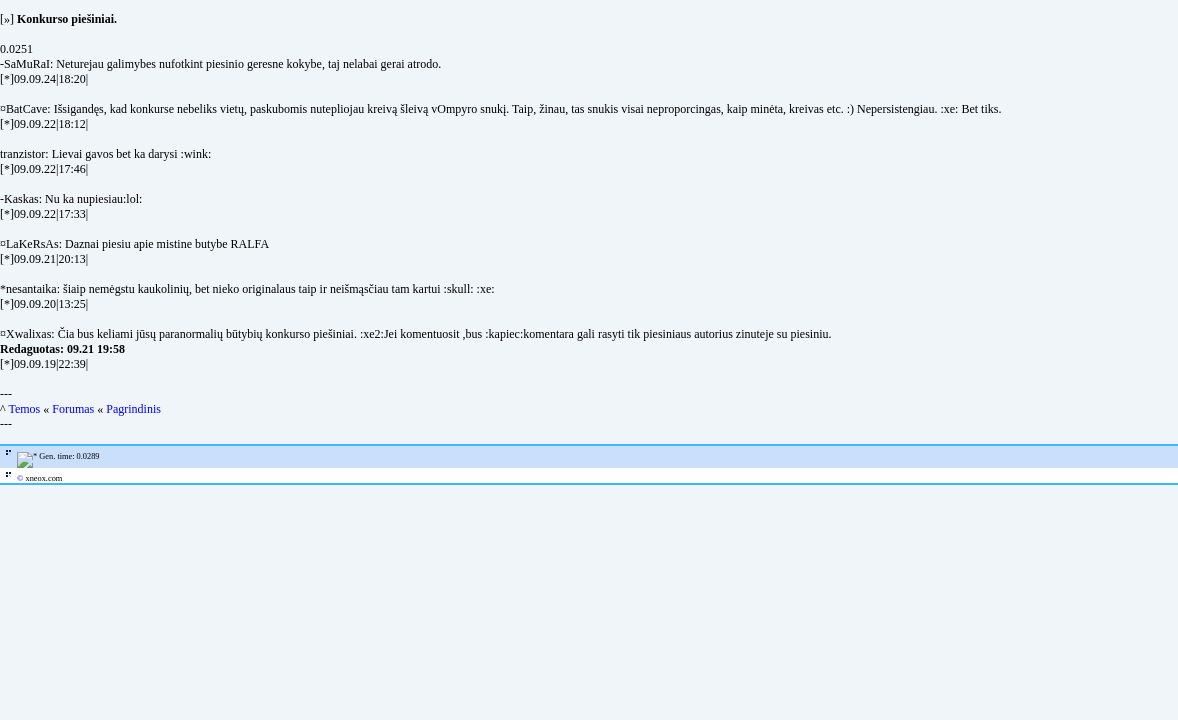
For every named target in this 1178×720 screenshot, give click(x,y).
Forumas (73, 409)
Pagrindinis (133, 409)
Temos (24, 409)
